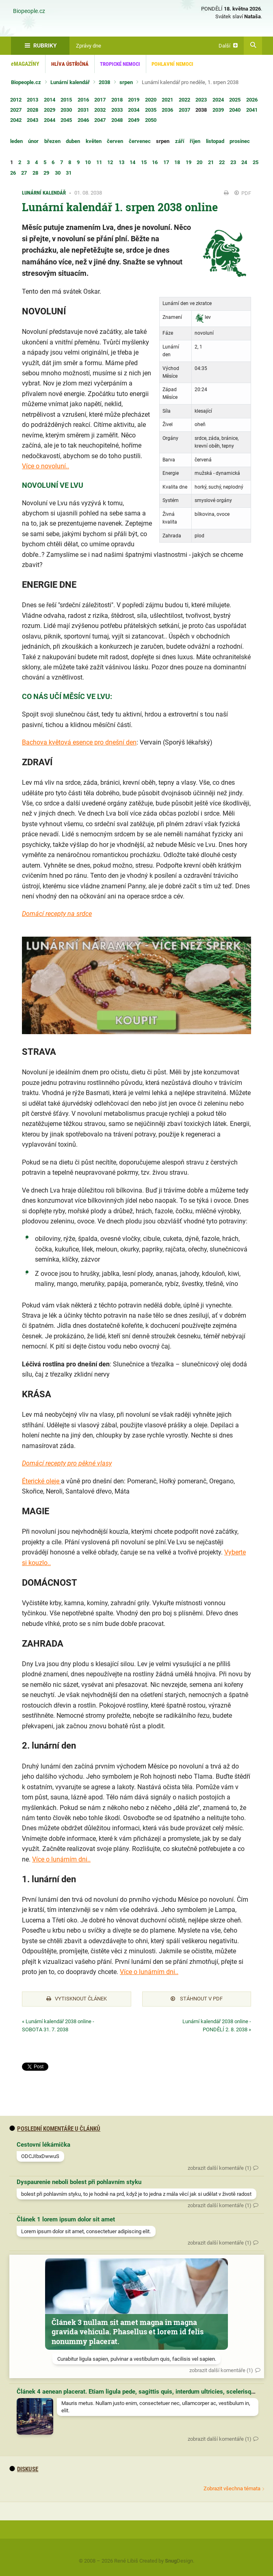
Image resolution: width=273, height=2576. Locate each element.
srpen (126, 82)
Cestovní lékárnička (43, 2144)
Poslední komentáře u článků (55, 2128)
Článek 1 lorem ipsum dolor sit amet (66, 2219)
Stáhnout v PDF (197, 1999)
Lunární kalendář (70, 82)
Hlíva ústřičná (70, 64)
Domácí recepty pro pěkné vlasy (67, 1463)
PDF (242, 193)
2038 (104, 82)
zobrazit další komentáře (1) (219, 2168)
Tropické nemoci (120, 64)
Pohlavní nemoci (172, 64)
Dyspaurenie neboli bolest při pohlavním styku (79, 2182)
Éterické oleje (41, 1481)
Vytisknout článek (76, 1999)
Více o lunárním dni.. (61, 1859)
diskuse (24, 2469)
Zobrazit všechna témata (232, 2488)
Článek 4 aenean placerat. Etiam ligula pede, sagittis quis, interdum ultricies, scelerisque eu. (142, 2391)
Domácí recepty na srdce (57, 914)
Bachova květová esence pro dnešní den (79, 742)
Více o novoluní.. (45, 466)
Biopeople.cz (29, 11)
